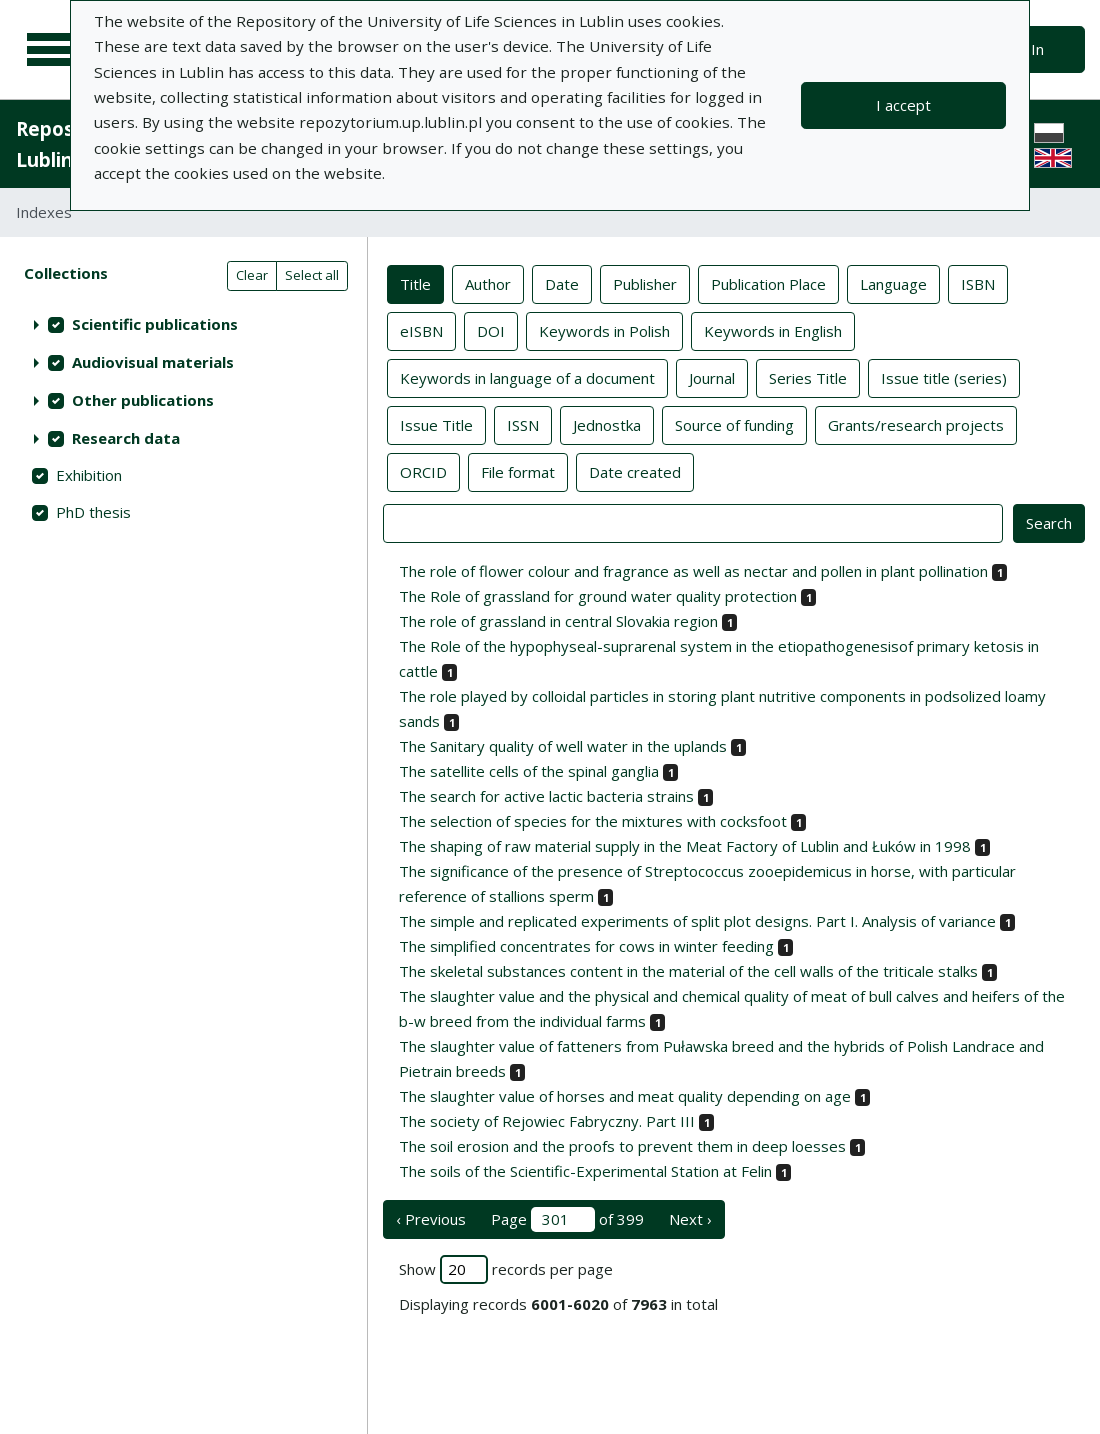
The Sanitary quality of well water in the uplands (563, 746)
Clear (252, 275)
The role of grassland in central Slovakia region (558, 621)
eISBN (421, 330)
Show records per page (506, 1269)
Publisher (645, 283)
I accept (903, 105)
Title (415, 283)
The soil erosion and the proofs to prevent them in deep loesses (622, 1146)
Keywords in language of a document (527, 377)
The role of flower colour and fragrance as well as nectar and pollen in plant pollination (693, 571)
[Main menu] (52, 50)
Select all (312, 275)
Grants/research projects (916, 424)
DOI (491, 330)
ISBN (978, 283)
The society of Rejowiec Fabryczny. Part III (547, 1121)
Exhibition (89, 475)
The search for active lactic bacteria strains (546, 796)
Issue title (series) (944, 377)
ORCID (423, 471)
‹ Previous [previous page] (431, 1219)
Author (488, 283)
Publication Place (768, 283)
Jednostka (607, 424)
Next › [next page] (690, 1219)
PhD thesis (93, 512)
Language (893, 283)
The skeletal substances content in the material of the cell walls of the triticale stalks (688, 971)
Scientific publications (155, 324)
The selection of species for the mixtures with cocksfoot (593, 821)
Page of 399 (567, 1219)
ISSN (523, 424)
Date (562, 283)
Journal (712, 377)
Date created (635, 471)
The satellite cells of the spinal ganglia (529, 771)
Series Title (808, 377)
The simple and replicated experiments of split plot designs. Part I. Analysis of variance (697, 921)
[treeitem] (183, 324)
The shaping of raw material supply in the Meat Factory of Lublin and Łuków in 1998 (685, 846)
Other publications (143, 400)
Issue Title (436, 424)
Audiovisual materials (153, 362)
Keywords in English (773, 330)
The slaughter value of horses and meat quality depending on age (625, 1096)
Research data (126, 438)
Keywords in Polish (604, 330)
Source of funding (734, 424)
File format (518, 471)
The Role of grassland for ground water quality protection (598, 596)
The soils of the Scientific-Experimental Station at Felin (585, 1171)
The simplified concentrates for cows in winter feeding (586, 946)
